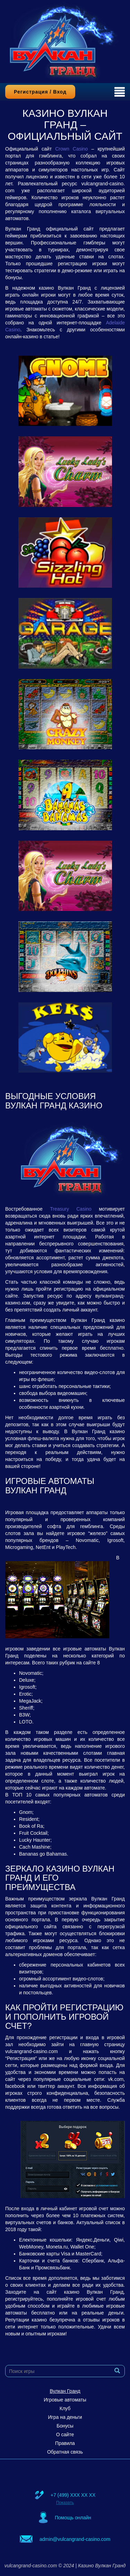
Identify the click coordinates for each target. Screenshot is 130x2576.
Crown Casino (71, 149)
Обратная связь (65, 2452)
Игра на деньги (65, 2417)
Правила (65, 2443)
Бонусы (65, 2426)
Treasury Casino (71, 1209)
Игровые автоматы (65, 2400)
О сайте (65, 2434)
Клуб (65, 2408)
